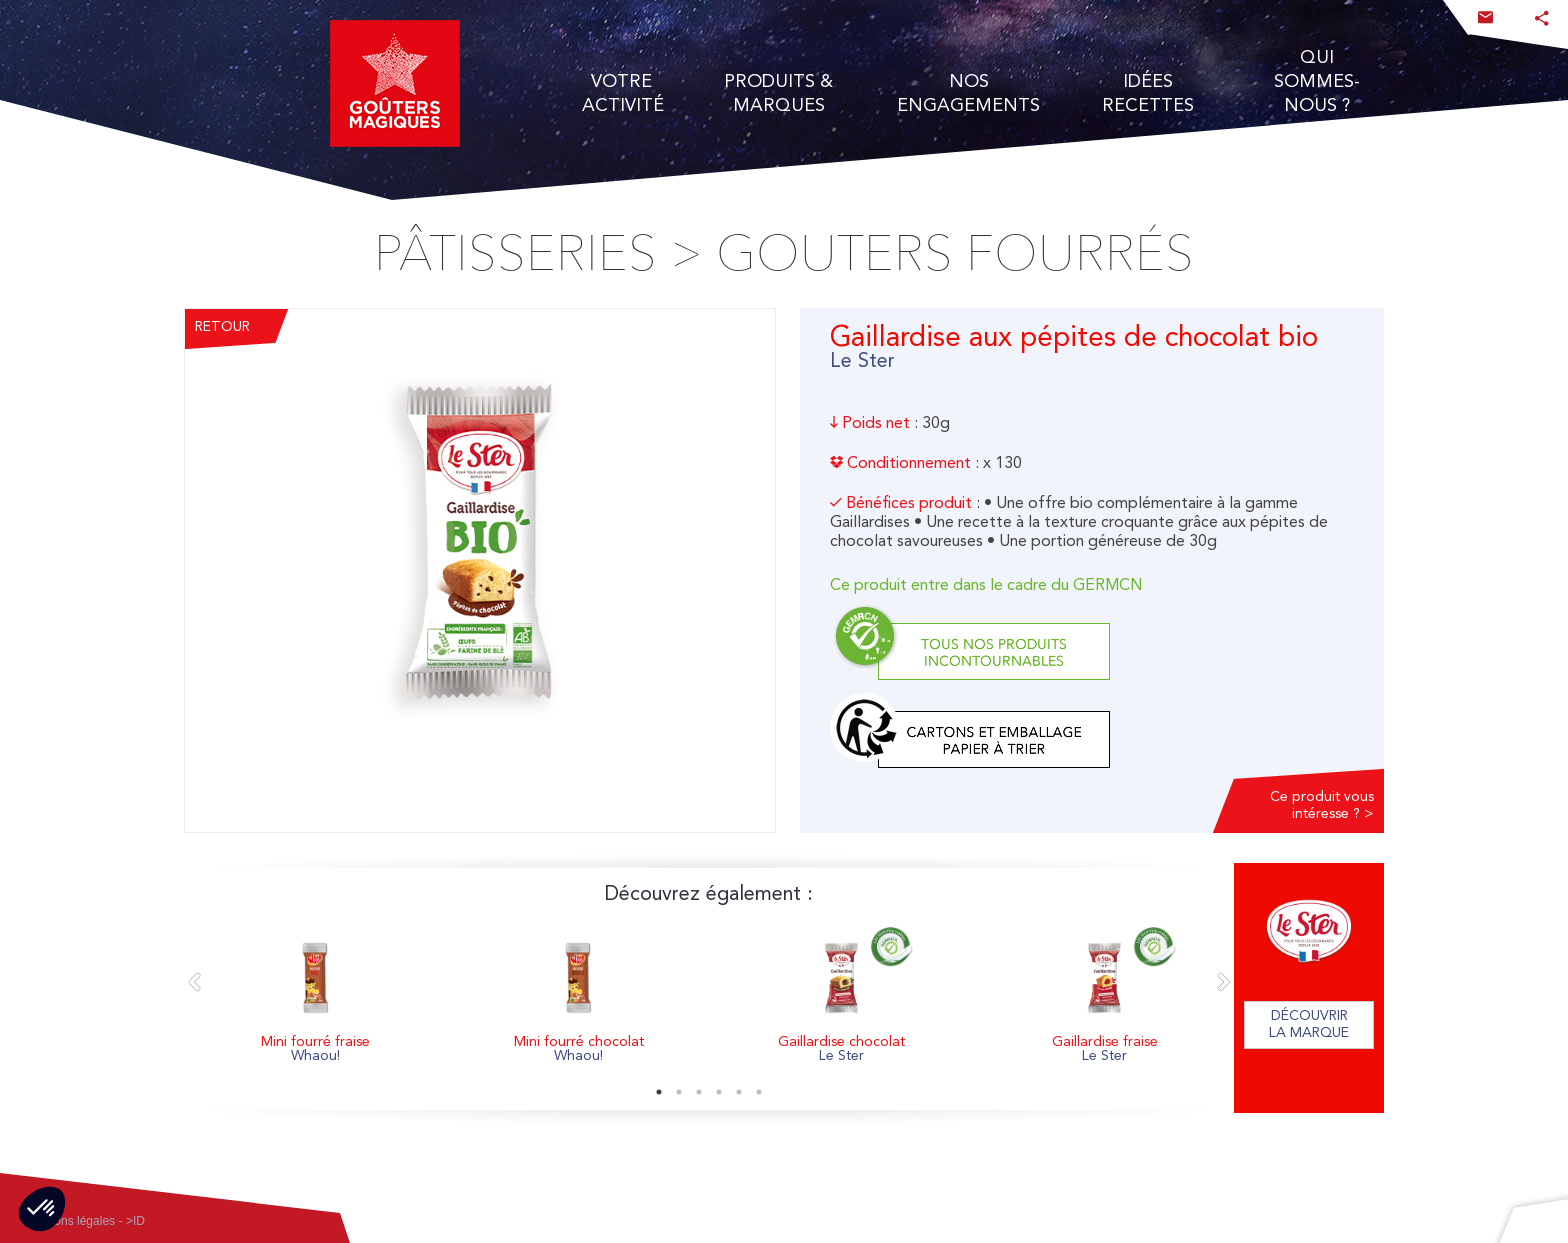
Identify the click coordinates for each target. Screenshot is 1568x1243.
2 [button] (679, 1092)
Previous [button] (194, 983)
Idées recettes (1148, 93)
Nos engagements (968, 93)
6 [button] (759, 1092)
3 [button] (699, 1092)
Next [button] (1224, 983)
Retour (222, 327)
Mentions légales (70, 1221)
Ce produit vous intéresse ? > (1322, 805)
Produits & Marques (778, 93)
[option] (315, 997)
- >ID (132, 1221)
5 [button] (739, 1092)
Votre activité (622, 93)
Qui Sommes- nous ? (1317, 81)
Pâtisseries (515, 254)
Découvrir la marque (1309, 1024)
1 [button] (659, 1092)
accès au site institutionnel (47, 45)
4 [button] (719, 1092)
